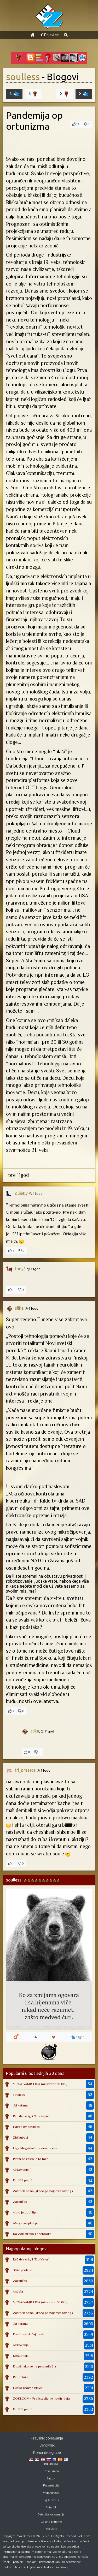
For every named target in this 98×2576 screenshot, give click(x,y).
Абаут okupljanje (25, 2223)
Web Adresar (51, 2493)
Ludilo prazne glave (27, 2388)
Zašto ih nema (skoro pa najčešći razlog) (43, 2191)
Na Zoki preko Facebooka (32, 2234)
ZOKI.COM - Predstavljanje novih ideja (41, 2398)
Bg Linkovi (51, 2464)
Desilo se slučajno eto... (30, 2334)
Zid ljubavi (20, 2137)
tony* (20, 1268)
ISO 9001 (51, 2529)
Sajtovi (51, 2478)
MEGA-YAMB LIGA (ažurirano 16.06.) (40, 2084)
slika (19, 1308)
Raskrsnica (51, 2471)
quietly (21, 1193)
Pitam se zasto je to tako (31, 2159)
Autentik (51, 2507)
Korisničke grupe (47, 2452)
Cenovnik (47, 2445)
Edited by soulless (26, 2127)
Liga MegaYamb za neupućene (35, 2148)
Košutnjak (20, 2356)
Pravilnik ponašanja (47, 2438)
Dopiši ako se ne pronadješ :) (34, 2366)
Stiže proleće (22, 2270)
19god (77, 2037)
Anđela (18, 2291)
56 (35, 2037)
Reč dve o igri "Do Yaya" (31, 2116)
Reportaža (20, 2377)
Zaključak (20, 2202)
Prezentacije (51, 2485)
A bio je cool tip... (25, 2212)
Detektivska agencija (51, 2514)
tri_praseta (25, 1770)
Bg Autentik (51, 2500)
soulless (23, 77)
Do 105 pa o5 (22, 2180)
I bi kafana (20, 2105)
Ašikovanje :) (22, 2169)
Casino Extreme (51, 2522)
